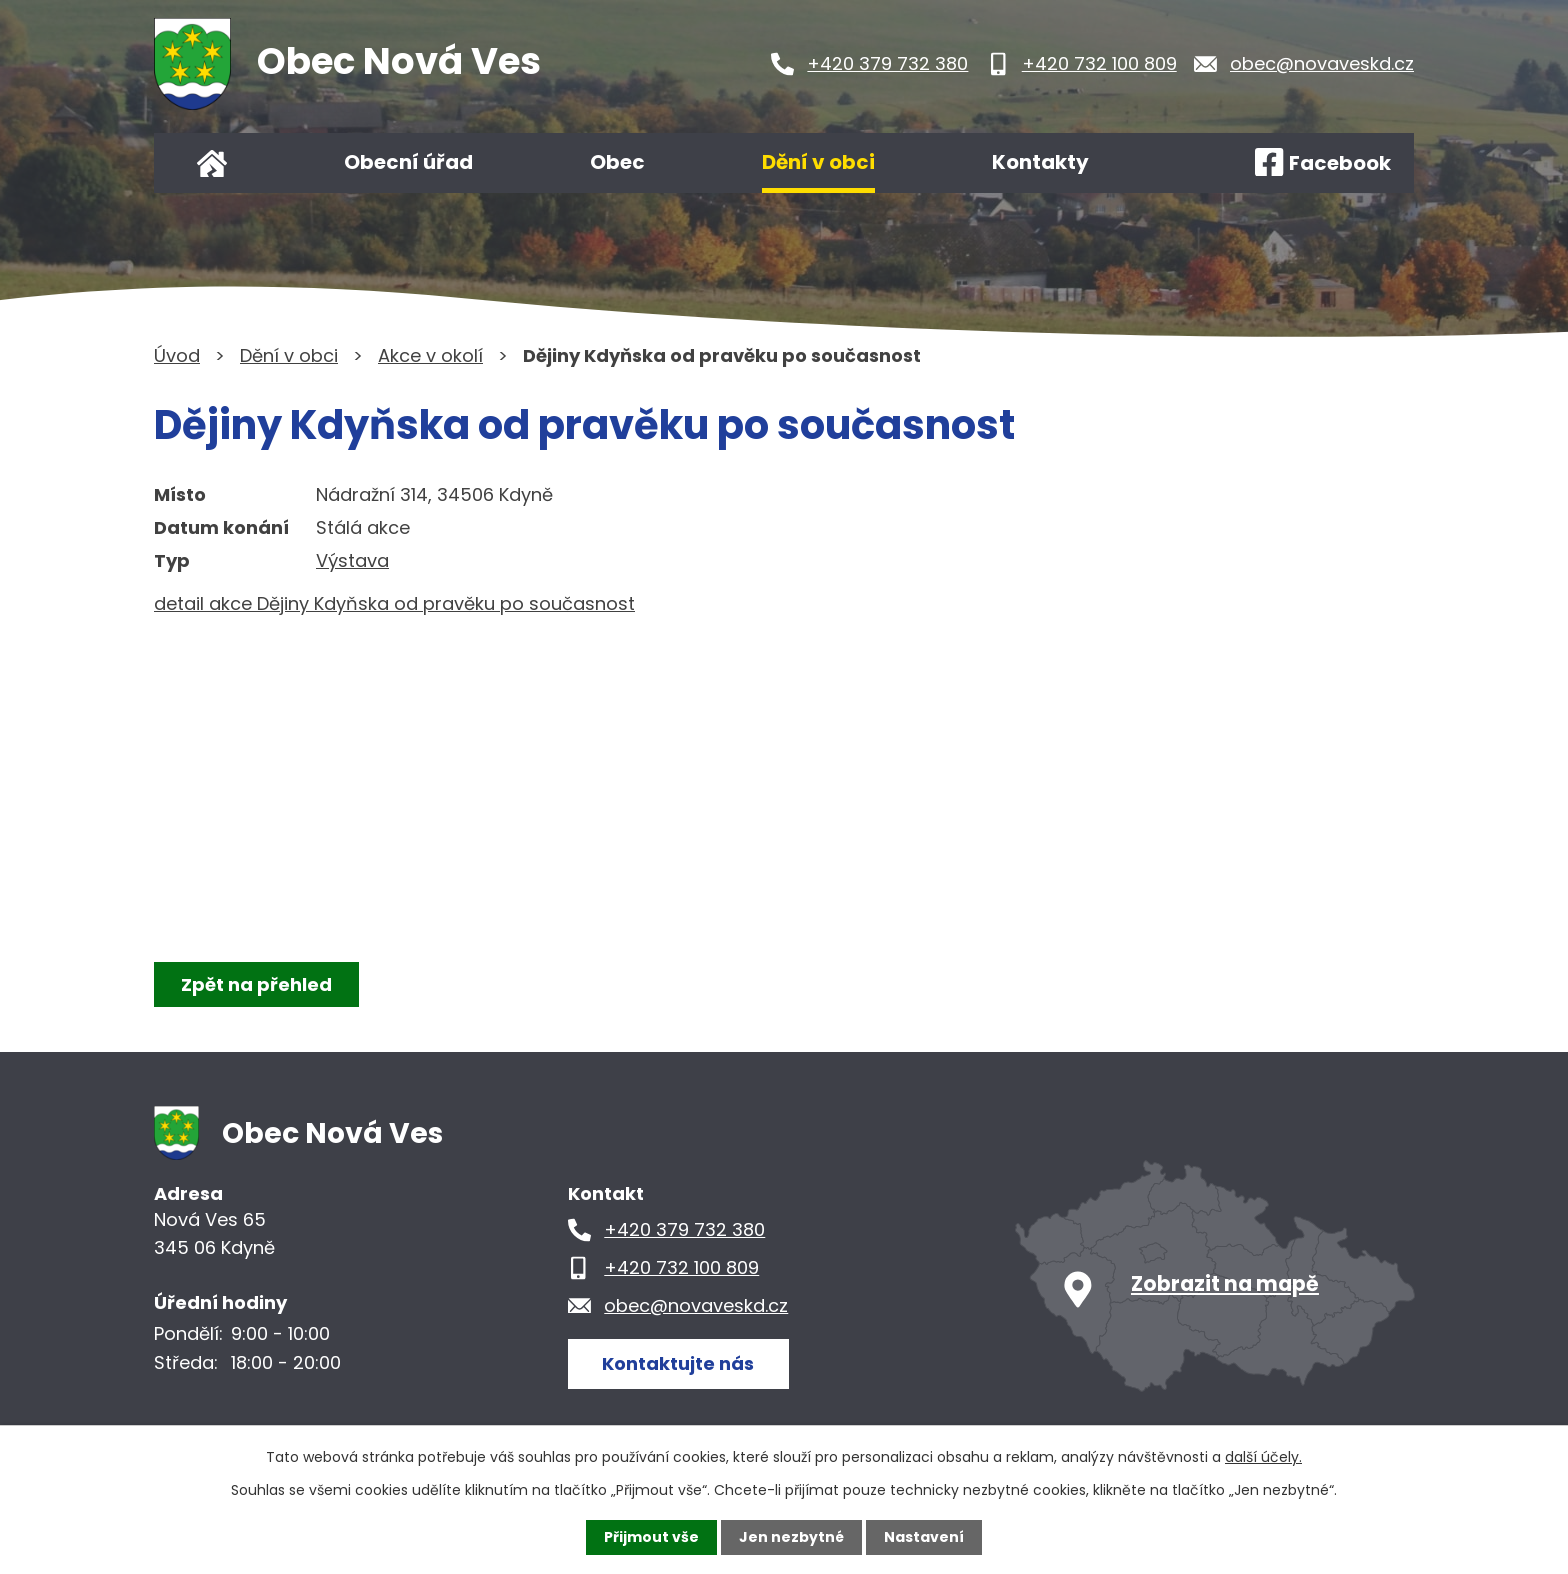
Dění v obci (818, 162)
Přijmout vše (651, 1537)
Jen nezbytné (791, 1537)
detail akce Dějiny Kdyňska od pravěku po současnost (394, 603)
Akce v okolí (430, 355)
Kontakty (1040, 162)
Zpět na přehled (256, 984)
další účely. (1263, 1457)
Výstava (352, 560)
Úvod (212, 163)
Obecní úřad (408, 162)
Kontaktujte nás (678, 1363)
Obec (617, 162)
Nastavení (924, 1537)
